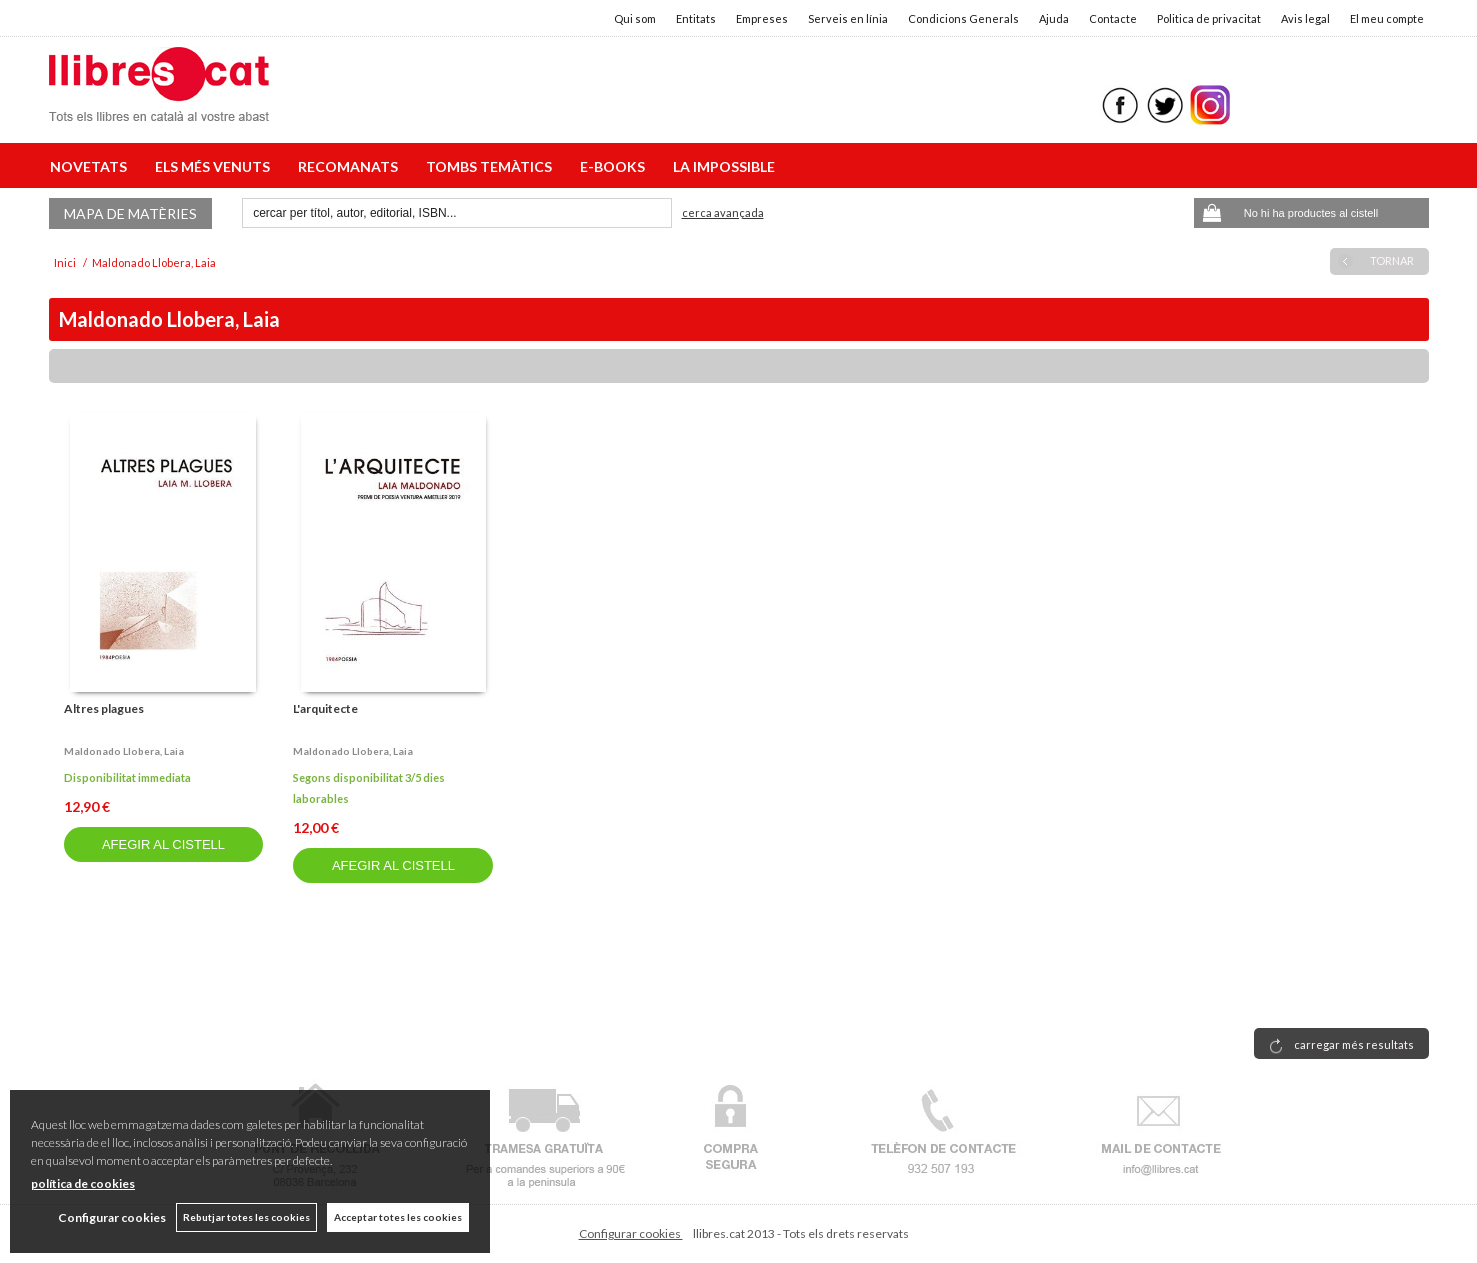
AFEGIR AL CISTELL (163, 844)
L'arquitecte (325, 708)
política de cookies (83, 1183)
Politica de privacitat (1209, 18)
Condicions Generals (963, 18)
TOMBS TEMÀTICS (492, 166)
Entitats (696, 18)
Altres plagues (104, 708)
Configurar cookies (631, 1233)
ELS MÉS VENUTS (215, 166)
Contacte (1113, 18)
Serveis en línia (848, 18)
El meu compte (1387, 18)
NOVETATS (91, 166)
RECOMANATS (351, 166)
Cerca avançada (723, 212)
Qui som (635, 18)
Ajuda (1054, 18)
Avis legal (1305, 18)
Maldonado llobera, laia (124, 751)
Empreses (762, 18)
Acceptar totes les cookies (398, 1217)
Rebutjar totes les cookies (246, 1217)
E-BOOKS (615, 166)
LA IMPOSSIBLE (724, 166)
